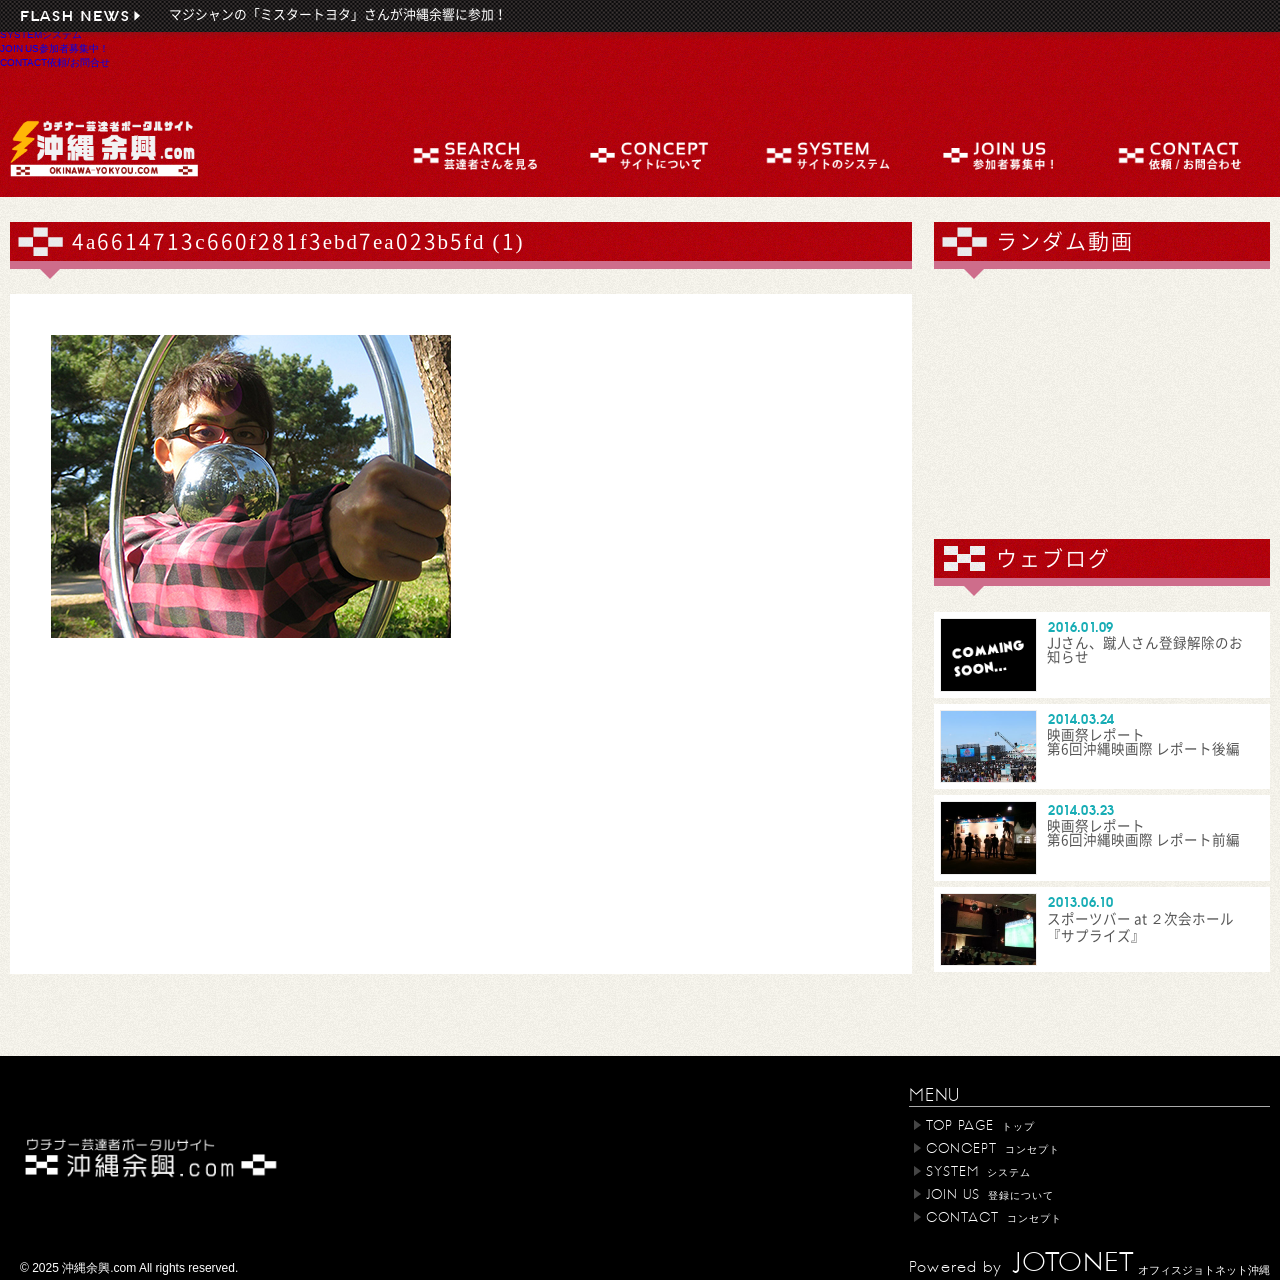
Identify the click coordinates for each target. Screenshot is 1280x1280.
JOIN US (54, 48)
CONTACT (55, 62)
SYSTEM (41, 34)
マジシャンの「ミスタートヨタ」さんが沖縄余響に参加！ (338, 14)
